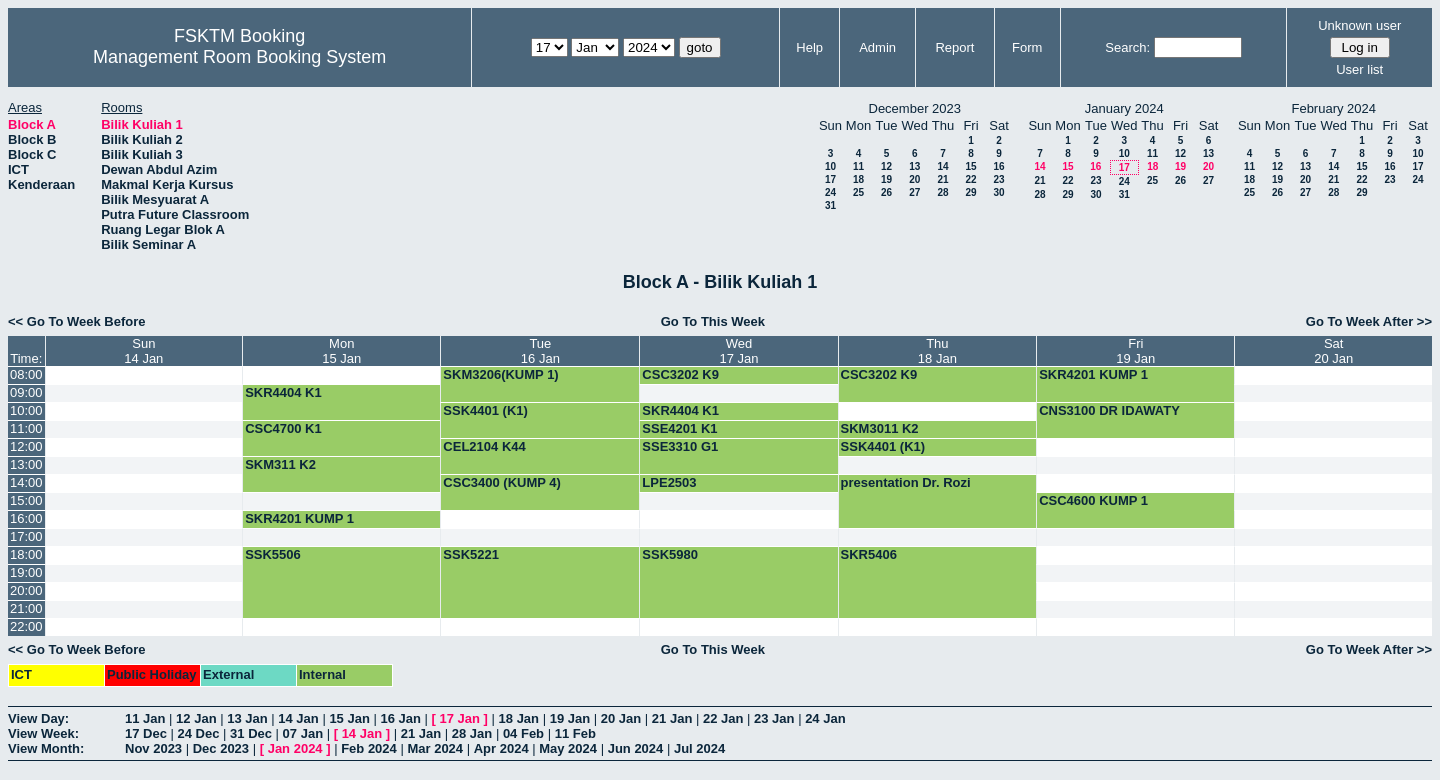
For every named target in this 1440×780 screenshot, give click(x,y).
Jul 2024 (699, 748)
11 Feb (575, 733)
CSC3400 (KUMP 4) (502, 482)
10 (830, 166)
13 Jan (247, 718)
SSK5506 (273, 554)
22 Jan (723, 718)
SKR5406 (869, 554)
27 (914, 192)
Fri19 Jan (1135, 351)
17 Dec (146, 733)
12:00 (26, 446)
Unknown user (1359, 25)
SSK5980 (670, 554)
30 (998, 192)
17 (830, 179)
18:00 (26, 554)
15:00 (26, 500)
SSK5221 (471, 554)
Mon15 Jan (341, 351)
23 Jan (774, 718)
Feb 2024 (369, 748)
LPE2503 (669, 482)
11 (858, 166)
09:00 (26, 392)
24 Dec (199, 733)
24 (830, 192)
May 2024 (568, 748)
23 (998, 179)
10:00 (26, 410)
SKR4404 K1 (283, 392)
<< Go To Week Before (77, 321)
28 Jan (472, 733)
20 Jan (621, 718)
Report (954, 47)
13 (914, 166)
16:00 (26, 518)
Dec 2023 (221, 748)
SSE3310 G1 (680, 446)
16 (998, 166)
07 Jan (303, 733)
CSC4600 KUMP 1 (1093, 500)
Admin (877, 47)
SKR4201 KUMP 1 (1093, 374)
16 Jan (400, 718)
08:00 (26, 374)
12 (886, 166)
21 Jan (672, 718)
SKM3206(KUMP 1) (500, 374)
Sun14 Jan (143, 351)
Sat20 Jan (1333, 351)
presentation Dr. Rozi (906, 482)
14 (942, 166)
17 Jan (460, 718)
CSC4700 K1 (283, 428)
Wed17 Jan (738, 351)
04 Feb (523, 733)
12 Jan (196, 718)
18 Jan (519, 718)
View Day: (38, 718)
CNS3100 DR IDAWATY (1109, 410)
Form (1027, 47)
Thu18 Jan (937, 351)
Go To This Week (713, 321)
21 (942, 179)
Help (809, 47)
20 (914, 179)
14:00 (26, 482)
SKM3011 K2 (880, 428)
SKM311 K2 (280, 464)
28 (942, 192)
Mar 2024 (435, 748)
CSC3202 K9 (680, 374)
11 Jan (145, 718)
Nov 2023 (153, 748)
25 (858, 192)
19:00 (26, 572)
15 (970, 166)
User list (1359, 69)
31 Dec (251, 733)
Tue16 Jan (540, 351)
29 (970, 192)
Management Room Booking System (239, 57)
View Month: (46, 748)
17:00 (26, 536)
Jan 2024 (295, 748)
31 (830, 205)
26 (886, 192)
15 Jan (349, 718)
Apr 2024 (501, 748)
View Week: (43, 733)
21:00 (26, 608)
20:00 (26, 590)
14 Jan (298, 718)
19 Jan (570, 718)
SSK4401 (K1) (485, 410)
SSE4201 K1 (679, 428)
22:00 (26, 626)
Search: (1127, 47)
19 (886, 179)
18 (858, 179)
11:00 (26, 428)
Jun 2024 (636, 748)
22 (970, 179)
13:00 (26, 464)
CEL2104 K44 (484, 446)
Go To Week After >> (1369, 321)
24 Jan (825, 718)
